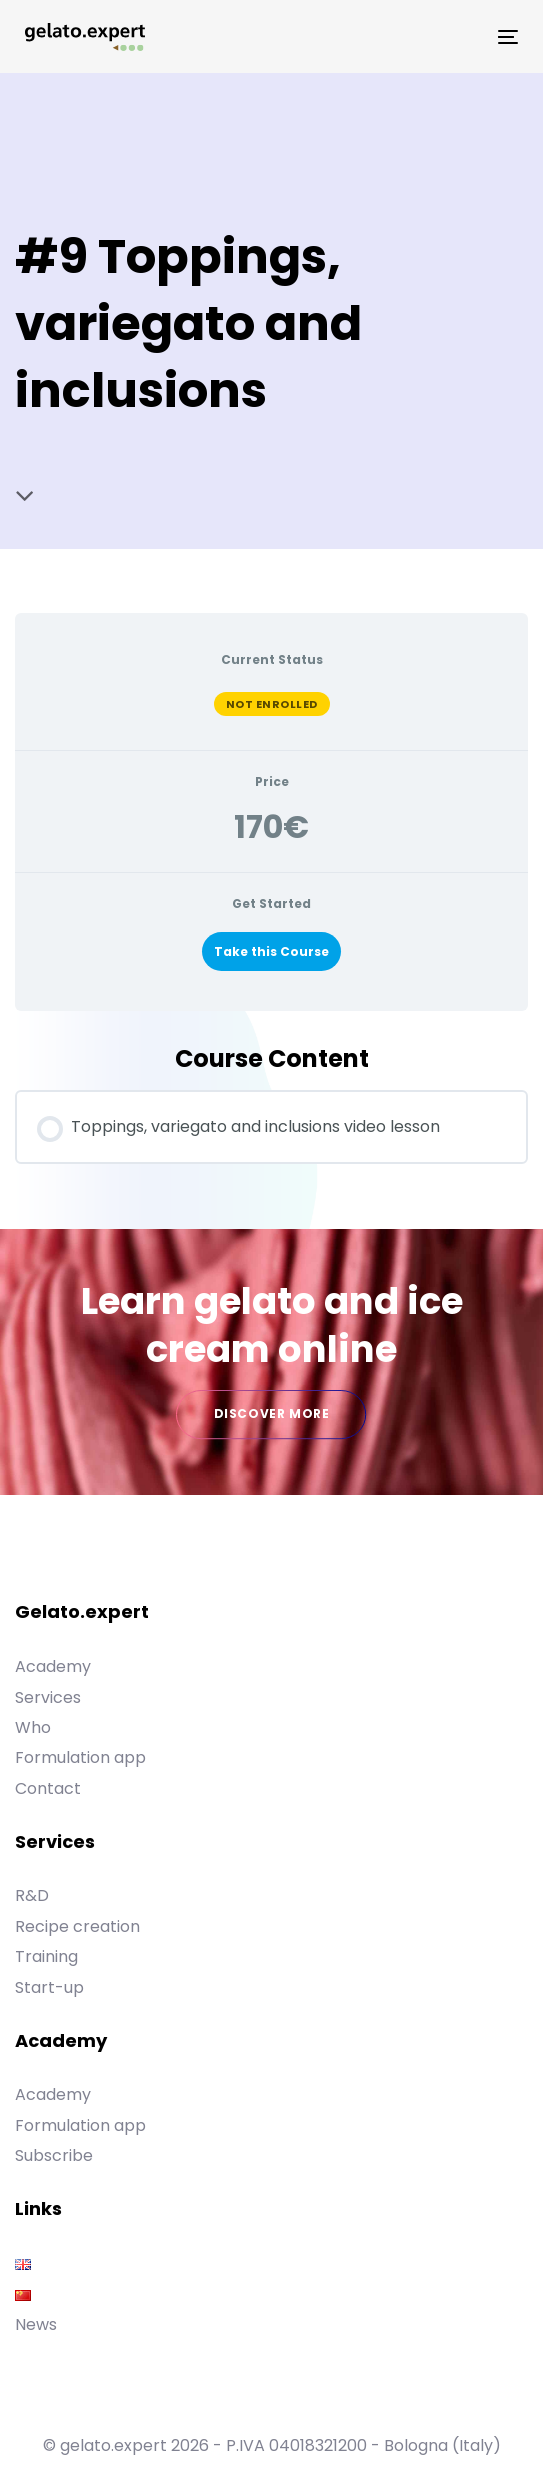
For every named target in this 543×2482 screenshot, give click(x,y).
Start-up (49, 1987)
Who (33, 1727)
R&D (32, 1895)
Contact (48, 1788)
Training (46, 1956)
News (36, 2324)
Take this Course (271, 951)
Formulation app (80, 1757)
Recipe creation (77, 1926)
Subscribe (54, 2155)
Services (48, 1697)
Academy (53, 1666)
